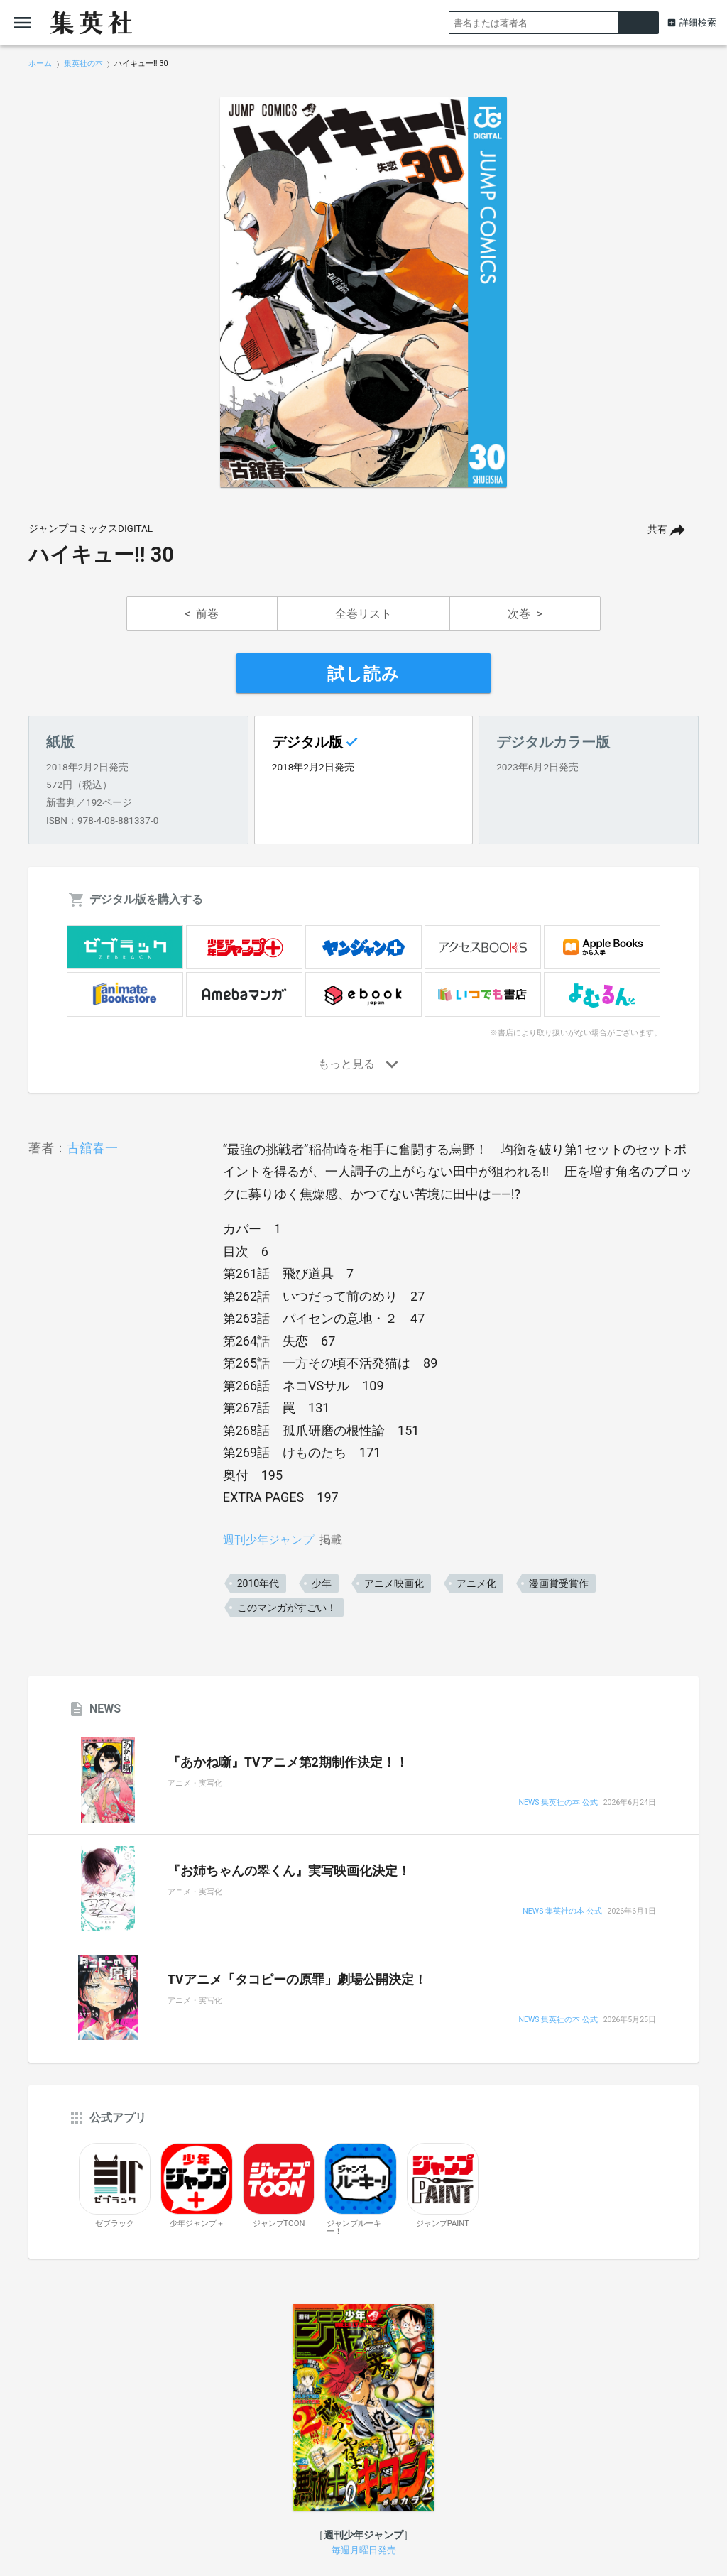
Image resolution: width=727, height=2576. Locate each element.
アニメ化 (476, 1583)
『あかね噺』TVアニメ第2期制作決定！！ (288, 1762)
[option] (363, 292)
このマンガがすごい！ (287, 1607)
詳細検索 (697, 22)
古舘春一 (92, 1147)
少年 (322, 1583)
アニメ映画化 (394, 1583)
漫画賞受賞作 (559, 1583)
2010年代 (258, 1583)
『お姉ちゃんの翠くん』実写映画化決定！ (289, 1871)
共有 (657, 529)
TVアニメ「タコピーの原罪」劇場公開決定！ (297, 1979)
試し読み (363, 674)
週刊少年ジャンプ (268, 1539)
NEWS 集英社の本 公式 (557, 1803)
